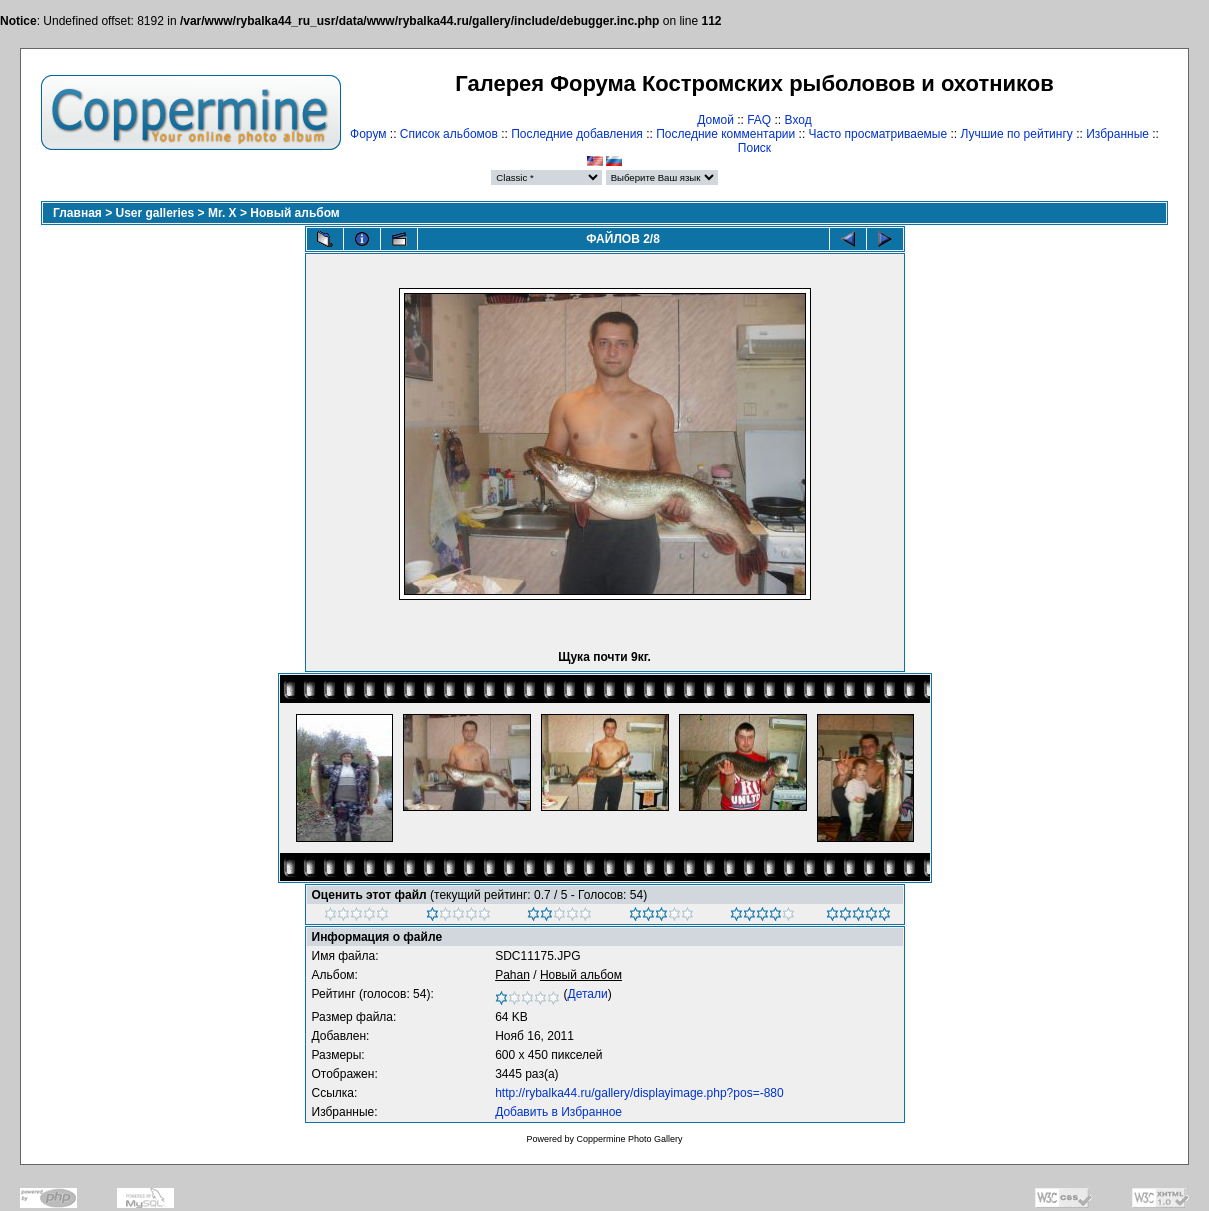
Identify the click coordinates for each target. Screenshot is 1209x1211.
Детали (588, 994)
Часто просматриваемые (878, 134)
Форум (368, 134)
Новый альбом (294, 213)
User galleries (155, 213)
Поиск (754, 148)
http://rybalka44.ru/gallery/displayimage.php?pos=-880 (639, 1093)
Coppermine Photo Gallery (629, 1139)
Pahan (512, 975)
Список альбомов (449, 134)
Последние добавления (577, 134)
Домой (715, 120)
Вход (798, 120)
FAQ (759, 120)
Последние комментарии (725, 134)
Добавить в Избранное (558, 1112)
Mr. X (222, 213)
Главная (77, 213)
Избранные (1117, 134)
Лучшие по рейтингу (1016, 134)
